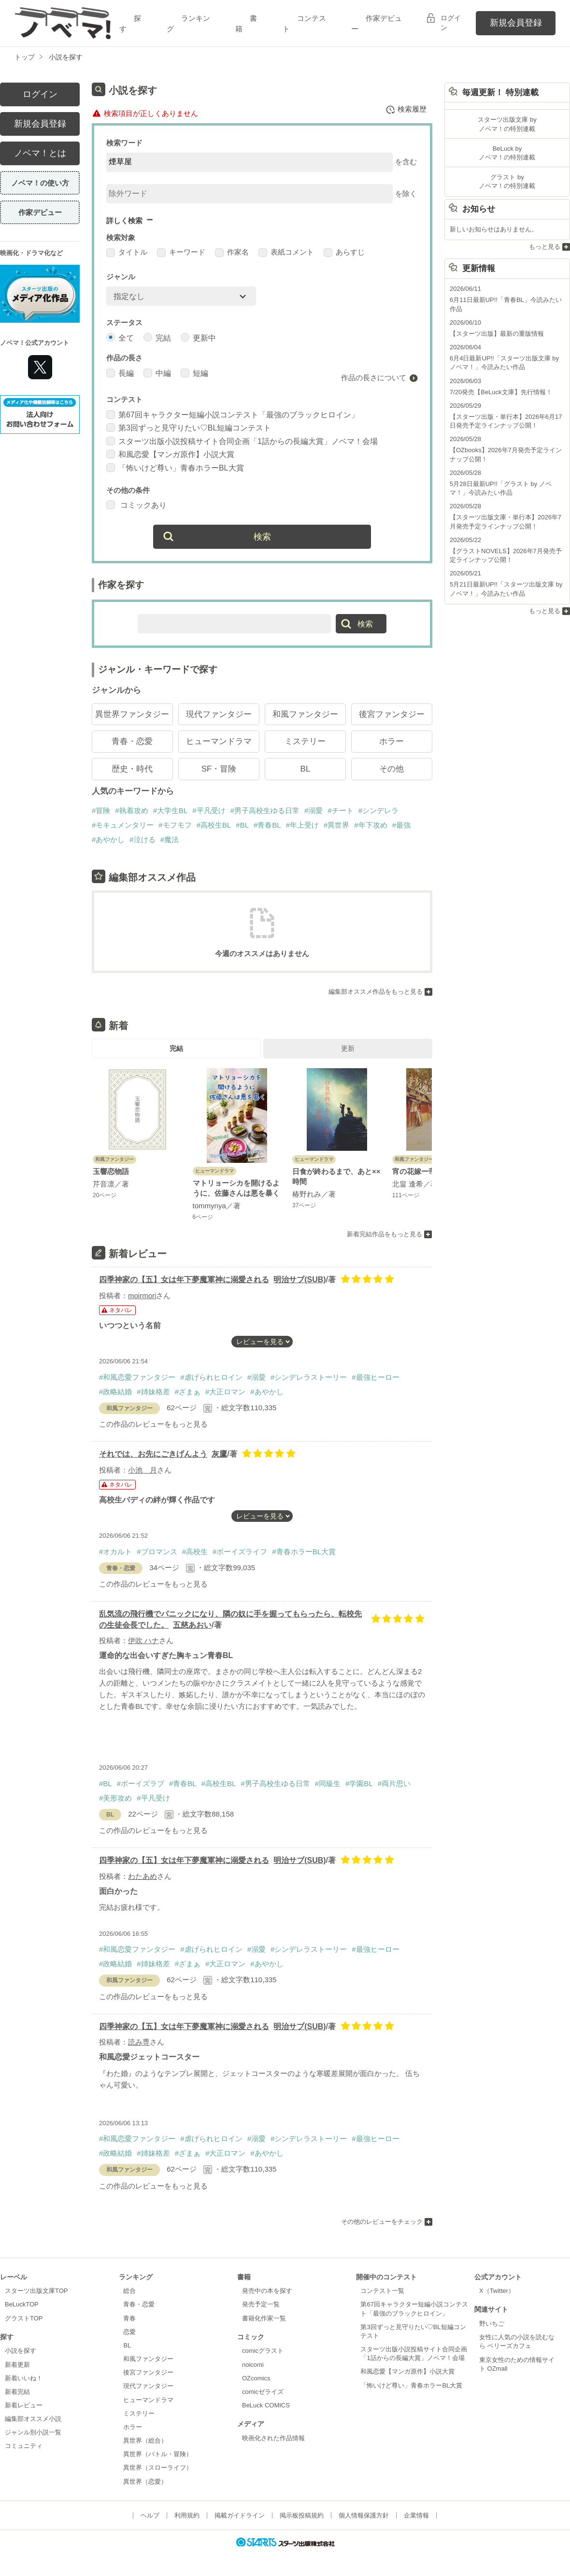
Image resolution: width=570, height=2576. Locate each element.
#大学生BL (170, 812)
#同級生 (328, 1785)
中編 (157, 374)
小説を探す (20, 2352)
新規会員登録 (516, 23)
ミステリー (305, 742)
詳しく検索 (124, 220)
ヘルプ (150, 2516)
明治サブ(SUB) (299, 1281)
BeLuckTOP (22, 2306)
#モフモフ (174, 826)
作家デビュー (40, 212)
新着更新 (17, 2366)
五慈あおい (192, 1626)
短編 (194, 374)
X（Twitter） (496, 2292)
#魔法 (169, 841)
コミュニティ (24, 2447)
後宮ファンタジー (392, 715)
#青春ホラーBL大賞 (304, 1553)
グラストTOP (24, 2319)
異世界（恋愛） (145, 2483)
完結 (157, 338)
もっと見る (544, 246)
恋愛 (129, 2333)
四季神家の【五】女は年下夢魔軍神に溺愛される (184, 1281)
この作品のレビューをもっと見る (153, 1425)
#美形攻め (115, 1799)
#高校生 (195, 1553)
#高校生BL (214, 826)
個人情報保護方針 (364, 2516)
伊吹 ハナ (143, 1642)
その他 (391, 770)
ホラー (391, 742)
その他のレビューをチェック (382, 2223)
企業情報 (416, 2516)
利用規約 (187, 2516)
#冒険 (101, 812)
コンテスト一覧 (382, 2292)
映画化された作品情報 (273, 2439)
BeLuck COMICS (266, 2406)
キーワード (181, 253)
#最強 (401, 826)
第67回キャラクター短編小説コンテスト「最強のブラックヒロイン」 (232, 416)
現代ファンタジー (219, 715)
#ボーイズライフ (240, 1553)
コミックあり (136, 507)
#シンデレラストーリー (309, 1378)
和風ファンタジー (305, 715)
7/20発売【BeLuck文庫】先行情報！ (501, 392)
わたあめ (142, 1878)
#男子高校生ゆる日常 (264, 812)
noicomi (253, 2366)
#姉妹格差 (153, 1393)
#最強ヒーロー (375, 1378)
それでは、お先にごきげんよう (153, 1455)
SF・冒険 (219, 770)
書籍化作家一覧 (264, 2319)
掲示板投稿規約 (302, 2516)
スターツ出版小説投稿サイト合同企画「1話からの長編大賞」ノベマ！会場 (242, 442)
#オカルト (115, 1553)
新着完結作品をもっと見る (384, 1236)
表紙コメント (286, 253)
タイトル (126, 253)
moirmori (142, 1297)
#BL (242, 826)
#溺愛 (313, 812)
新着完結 (17, 2393)
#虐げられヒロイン (211, 1378)
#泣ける (142, 841)
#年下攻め (370, 826)
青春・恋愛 (132, 742)
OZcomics (256, 2379)
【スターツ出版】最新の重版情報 (497, 333)
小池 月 (142, 1471)
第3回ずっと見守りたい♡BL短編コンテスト (188, 429)
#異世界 (336, 826)
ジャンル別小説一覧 (33, 2433)
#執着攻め (131, 812)
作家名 (232, 253)
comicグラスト (263, 2352)
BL (305, 770)
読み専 (139, 2043)
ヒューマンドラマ (219, 742)
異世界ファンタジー (132, 715)
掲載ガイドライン (239, 2516)
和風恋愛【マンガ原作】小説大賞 (170, 456)
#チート (340, 812)
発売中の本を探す (267, 2292)
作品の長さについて (373, 379)
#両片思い (394, 1785)
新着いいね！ (24, 2379)
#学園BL (359, 1785)
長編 (120, 374)
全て (120, 338)
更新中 (198, 338)
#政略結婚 (115, 1393)
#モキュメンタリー (123, 826)
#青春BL (267, 826)
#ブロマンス (157, 1553)
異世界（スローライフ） (157, 2469)
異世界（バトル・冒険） (157, 2455)
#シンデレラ (378, 812)
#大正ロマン (225, 1393)
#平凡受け (208, 812)
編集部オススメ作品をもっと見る (375, 993)
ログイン (451, 22)
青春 (129, 2319)
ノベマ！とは (40, 153)
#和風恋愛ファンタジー (137, 1378)
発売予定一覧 (261, 2306)
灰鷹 (219, 1455)
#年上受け (302, 826)
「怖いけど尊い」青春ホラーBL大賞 (175, 469)
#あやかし (108, 841)
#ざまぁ (187, 1393)
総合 (129, 2292)
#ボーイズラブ (140, 1785)
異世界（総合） (145, 2442)
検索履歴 (406, 109)
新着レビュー (24, 2406)
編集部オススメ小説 (33, 2420)
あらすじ (344, 253)
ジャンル (120, 277)
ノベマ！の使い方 (40, 183)
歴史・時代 (132, 770)
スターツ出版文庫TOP (36, 2292)
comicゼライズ (263, 2393)
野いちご (491, 2325)
